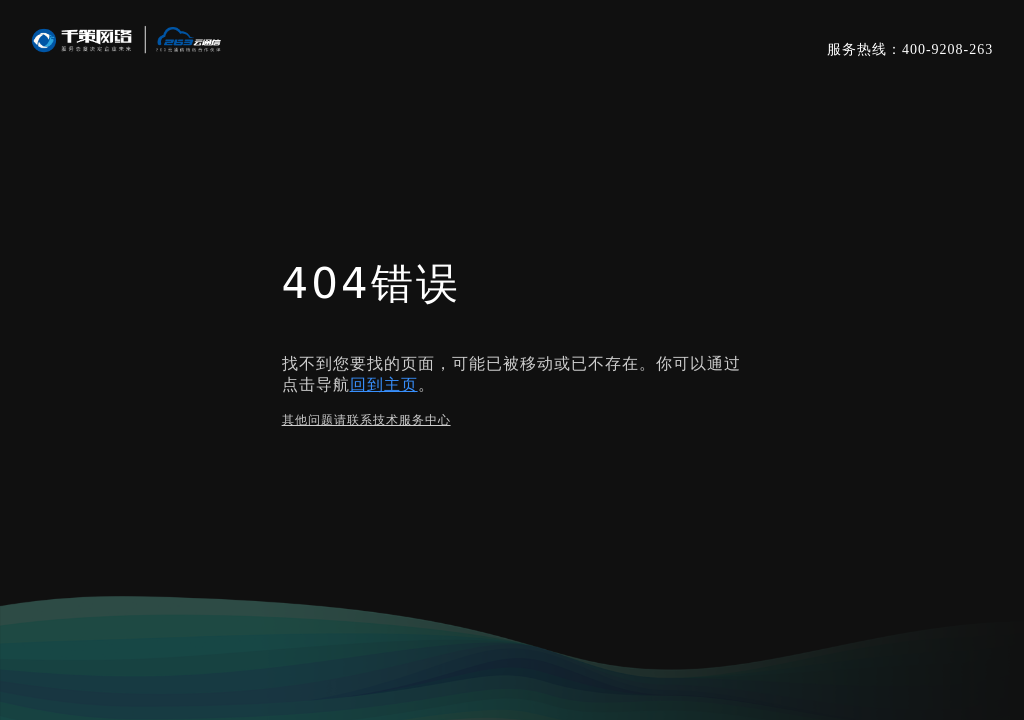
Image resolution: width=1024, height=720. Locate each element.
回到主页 (384, 384)
